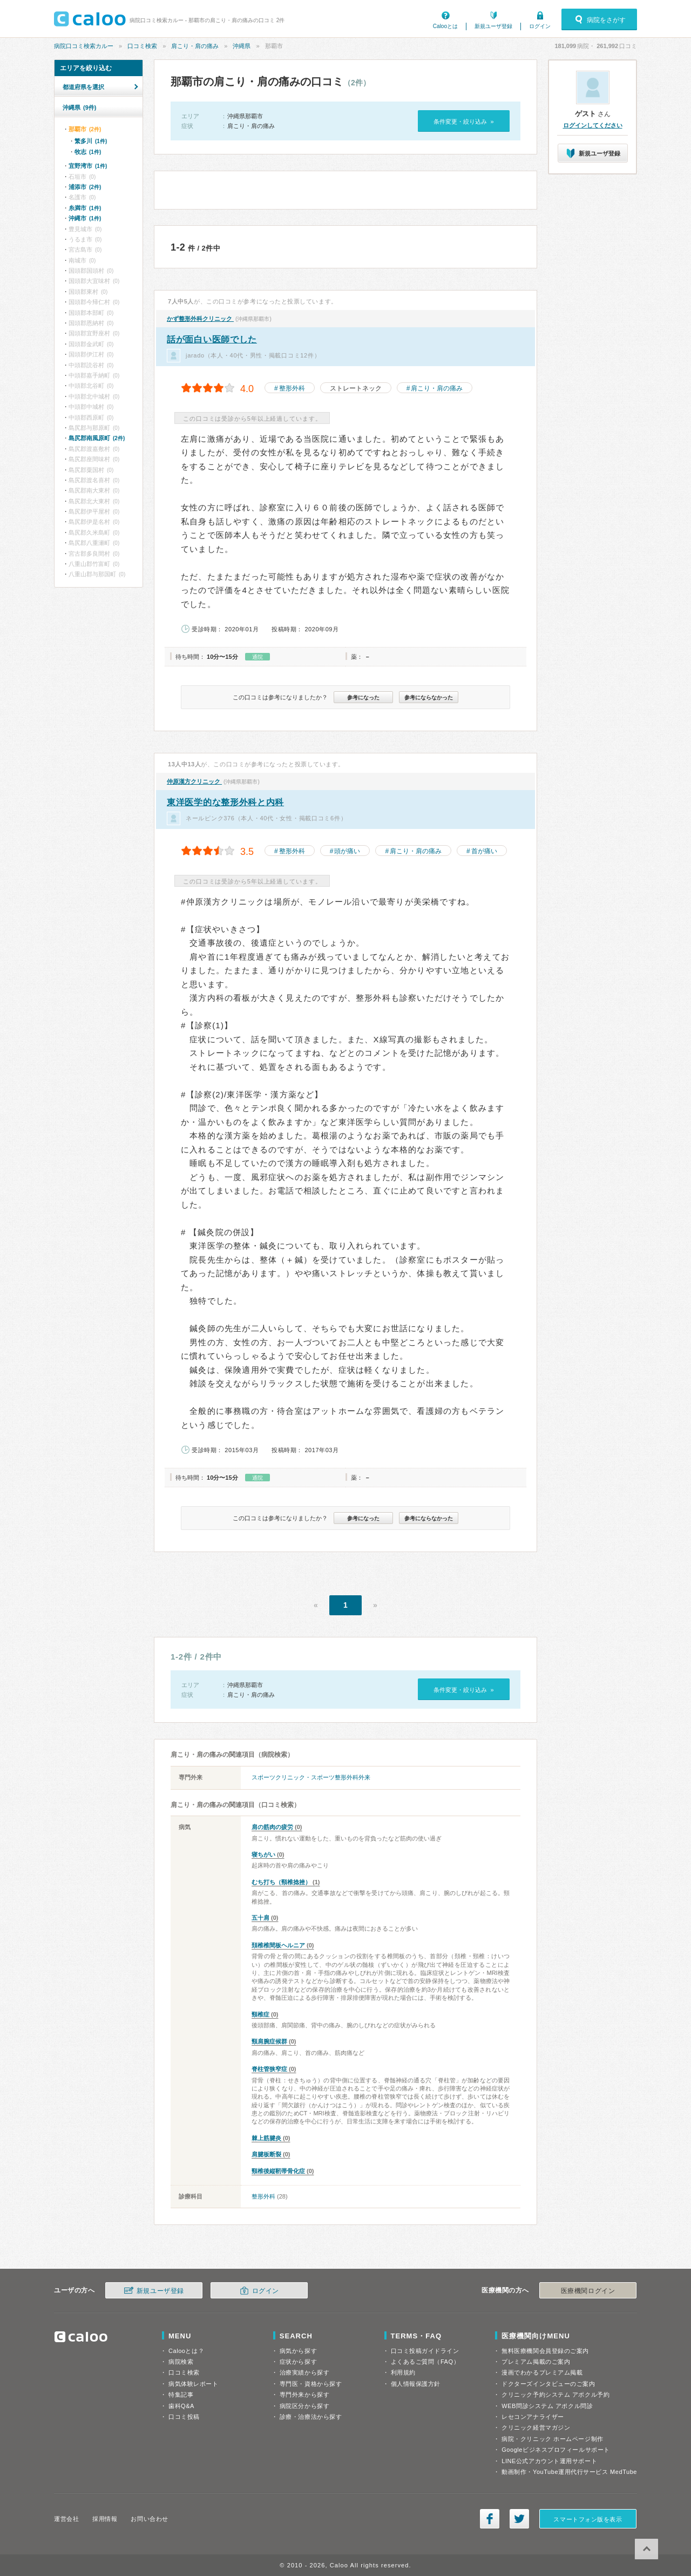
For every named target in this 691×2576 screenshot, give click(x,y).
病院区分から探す (304, 2406)
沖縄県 (241, 46)
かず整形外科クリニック (200, 318)
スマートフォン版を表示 (587, 2519)
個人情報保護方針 (416, 2384)
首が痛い (484, 851)
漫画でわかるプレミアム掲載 (542, 2372)
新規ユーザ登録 (493, 26)
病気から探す (298, 2351)
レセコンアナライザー (533, 2416)
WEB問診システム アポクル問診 (547, 2406)
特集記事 (180, 2394)
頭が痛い (347, 851)
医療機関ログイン (588, 2291)
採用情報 (104, 2519)
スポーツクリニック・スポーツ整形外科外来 (311, 1777)
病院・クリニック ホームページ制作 (552, 2439)
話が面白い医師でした (212, 339)
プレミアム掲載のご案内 (536, 2361)
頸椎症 (260, 2014)
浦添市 (85, 187)
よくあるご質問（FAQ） (425, 2361)
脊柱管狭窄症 (269, 2069)
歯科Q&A (181, 2406)
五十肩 (260, 1917)
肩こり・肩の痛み (195, 46)
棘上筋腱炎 (266, 2138)
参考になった (363, 697)
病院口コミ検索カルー (83, 46)
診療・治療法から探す (311, 2416)
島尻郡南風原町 (97, 438)
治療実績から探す (304, 2372)
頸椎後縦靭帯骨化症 (278, 2171)
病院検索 (180, 2361)
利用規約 (403, 2372)
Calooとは (445, 26)
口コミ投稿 (184, 2416)
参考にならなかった (428, 697)
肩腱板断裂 (266, 2154)
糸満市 (85, 208)
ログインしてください (592, 125)
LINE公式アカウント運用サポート (549, 2461)
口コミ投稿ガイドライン (425, 2351)
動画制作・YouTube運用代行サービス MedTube (569, 2472)
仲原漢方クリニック (194, 781)
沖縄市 (85, 218)
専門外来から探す (304, 2394)
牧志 (87, 152)
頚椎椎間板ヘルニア (278, 1945)
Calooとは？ (186, 2351)
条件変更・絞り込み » (463, 121)
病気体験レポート (193, 2384)
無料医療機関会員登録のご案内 (545, 2351)
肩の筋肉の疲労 (272, 1827)
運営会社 (66, 2519)
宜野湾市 (88, 166)
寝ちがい (263, 1854)
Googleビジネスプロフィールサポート (555, 2449)
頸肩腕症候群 (269, 2041)
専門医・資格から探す (311, 2384)
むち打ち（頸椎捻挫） (281, 1882)
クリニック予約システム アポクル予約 (555, 2394)
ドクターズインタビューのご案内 (548, 2384)
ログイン (540, 26)
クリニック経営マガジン (536, 2427)
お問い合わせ (149, 2519)
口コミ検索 (142, 46)
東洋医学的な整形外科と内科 (225, 802)
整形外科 (292, 388)
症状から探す (298, 2361)
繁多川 (90, 141)
